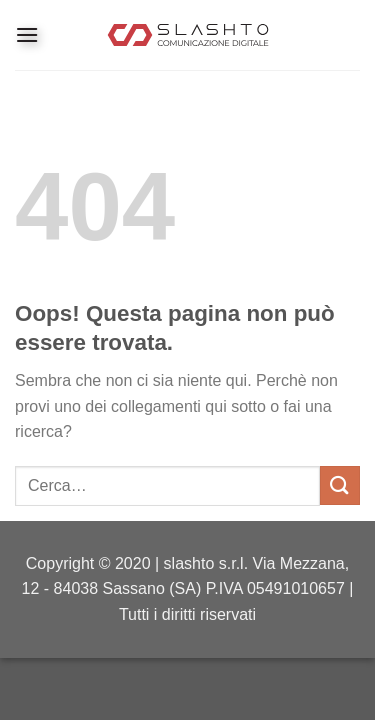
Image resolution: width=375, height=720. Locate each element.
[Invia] (340, 485)
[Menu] (27, 34)
